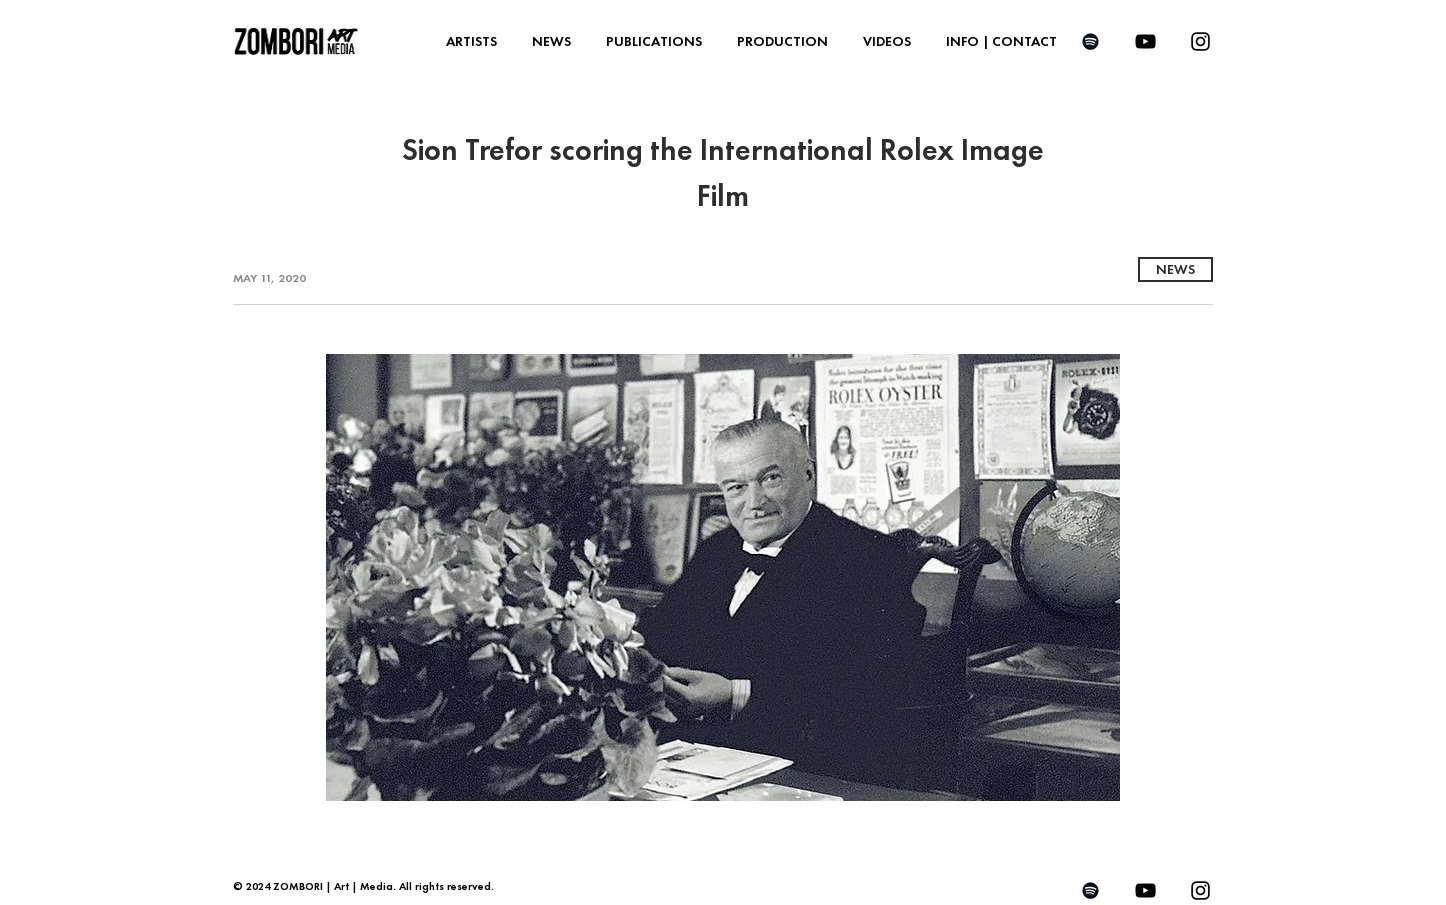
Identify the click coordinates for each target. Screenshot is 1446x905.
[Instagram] (1200, 41)
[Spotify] (1090, 41)
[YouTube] (1145, 41)
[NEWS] (1175, 269)
